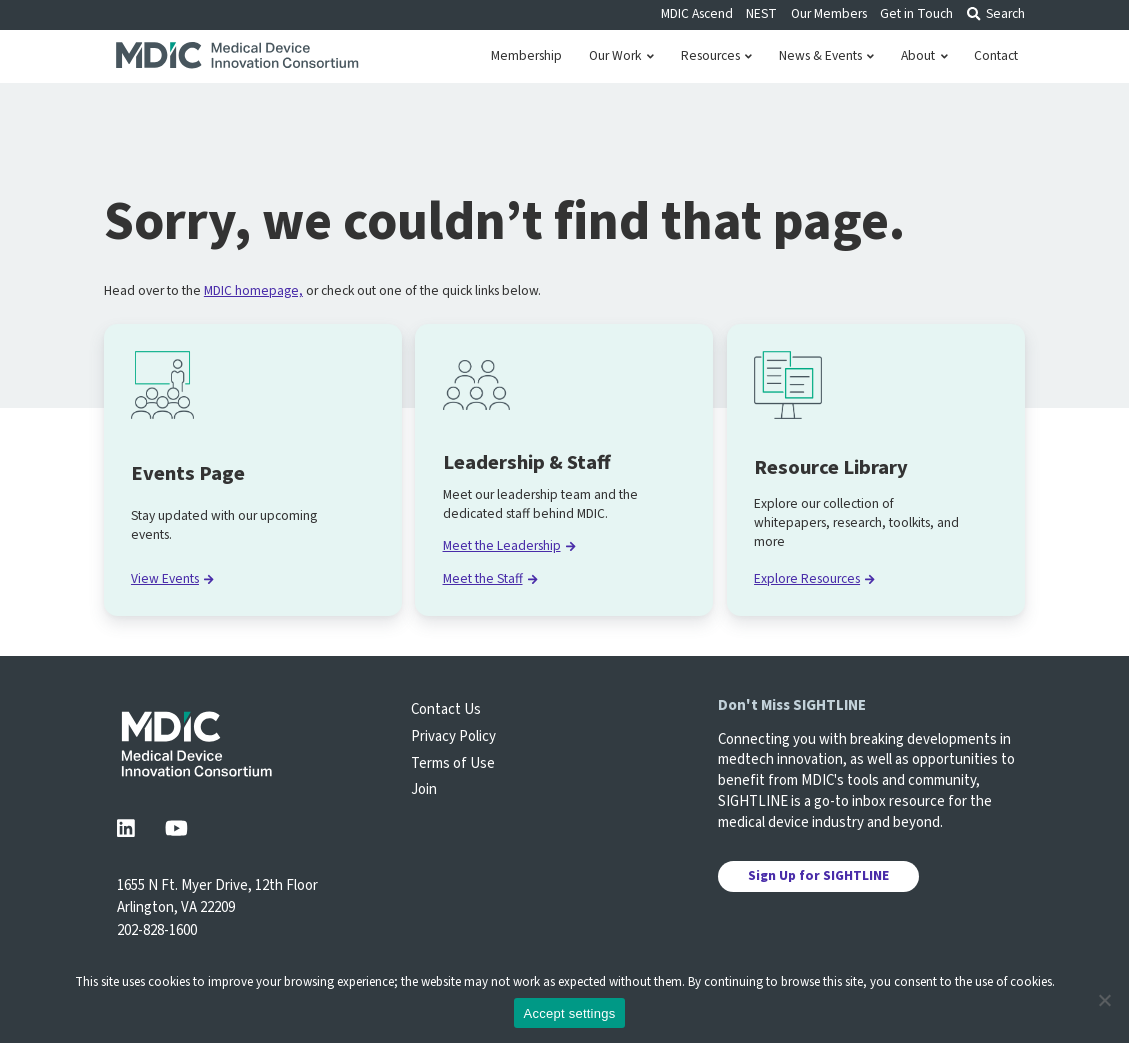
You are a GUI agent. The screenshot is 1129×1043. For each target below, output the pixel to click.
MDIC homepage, (253, 290)
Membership (526, 56)
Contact (996, 56)
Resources (716, 56)
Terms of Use (453, 763)
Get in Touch (916, 13)
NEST (761, 13)
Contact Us (446, 709)
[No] (1104, 1000)
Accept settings (570, 1013)
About (924, 56)
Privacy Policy (453, 736)
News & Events (826, 56)
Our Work (621, 56)
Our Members (829, 13)
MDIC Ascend (697, 13)
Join (424, 789)
